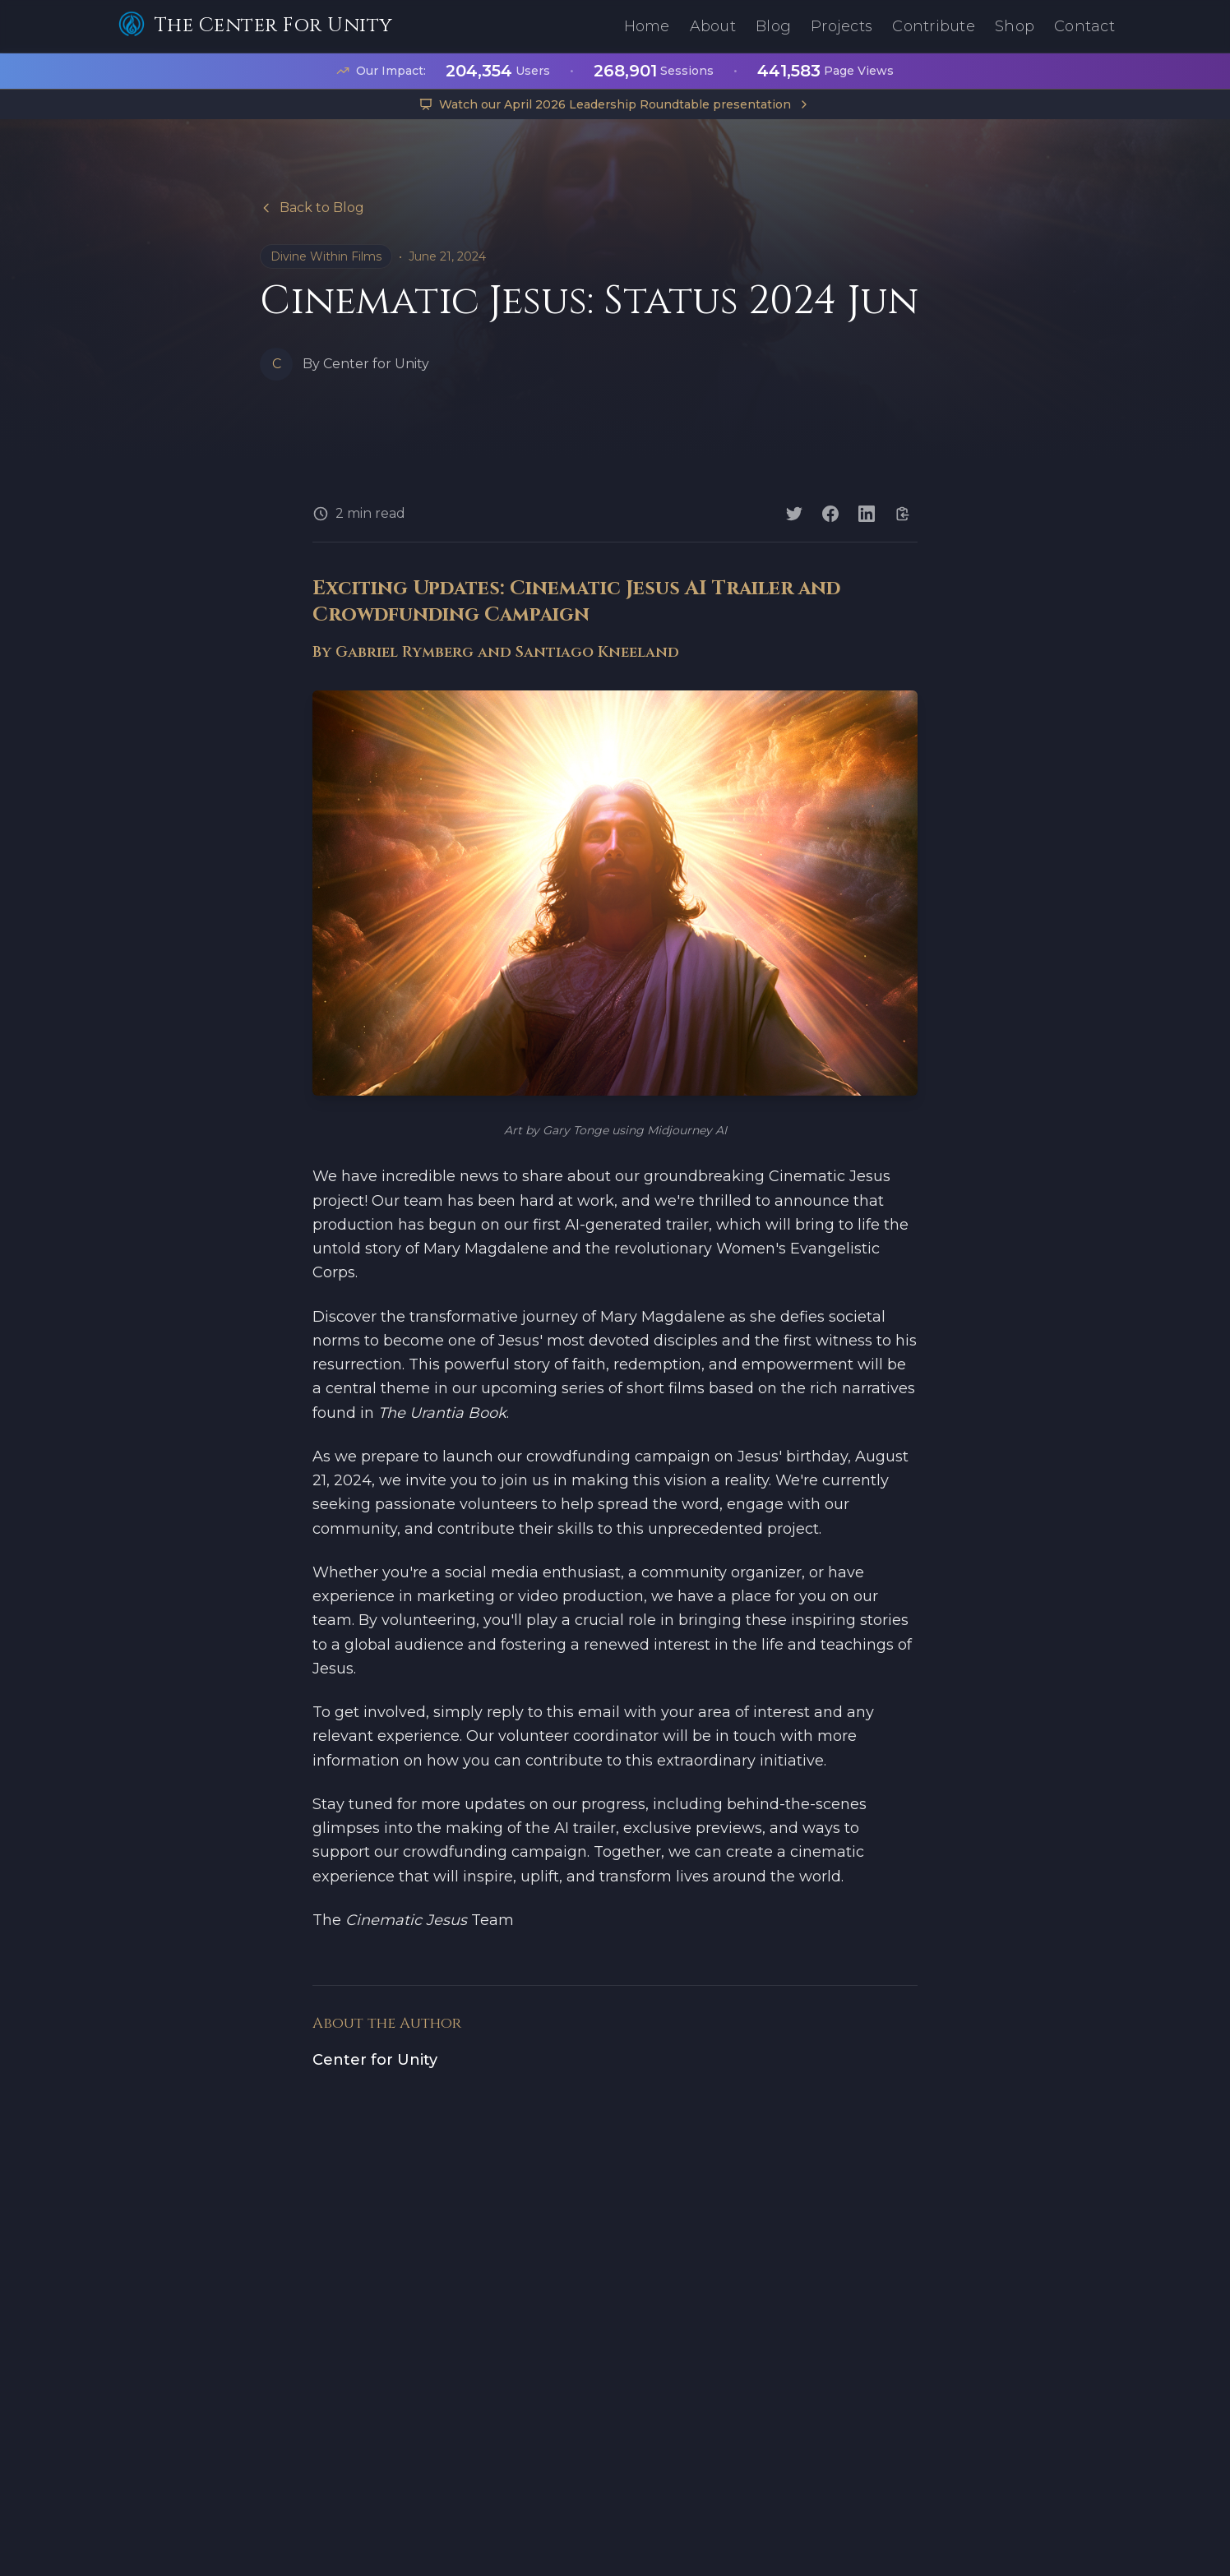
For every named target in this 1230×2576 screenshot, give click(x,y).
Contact (1084, 26)
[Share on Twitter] (794, 514)
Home (647, 26)
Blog (773, 26)
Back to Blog (312, 207)
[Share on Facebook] (830, 514)
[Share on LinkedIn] (866, 514)
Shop (1014, 26)
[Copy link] (903, 514)
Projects (841, 26)
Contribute (933, 26)
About (713, 26)
